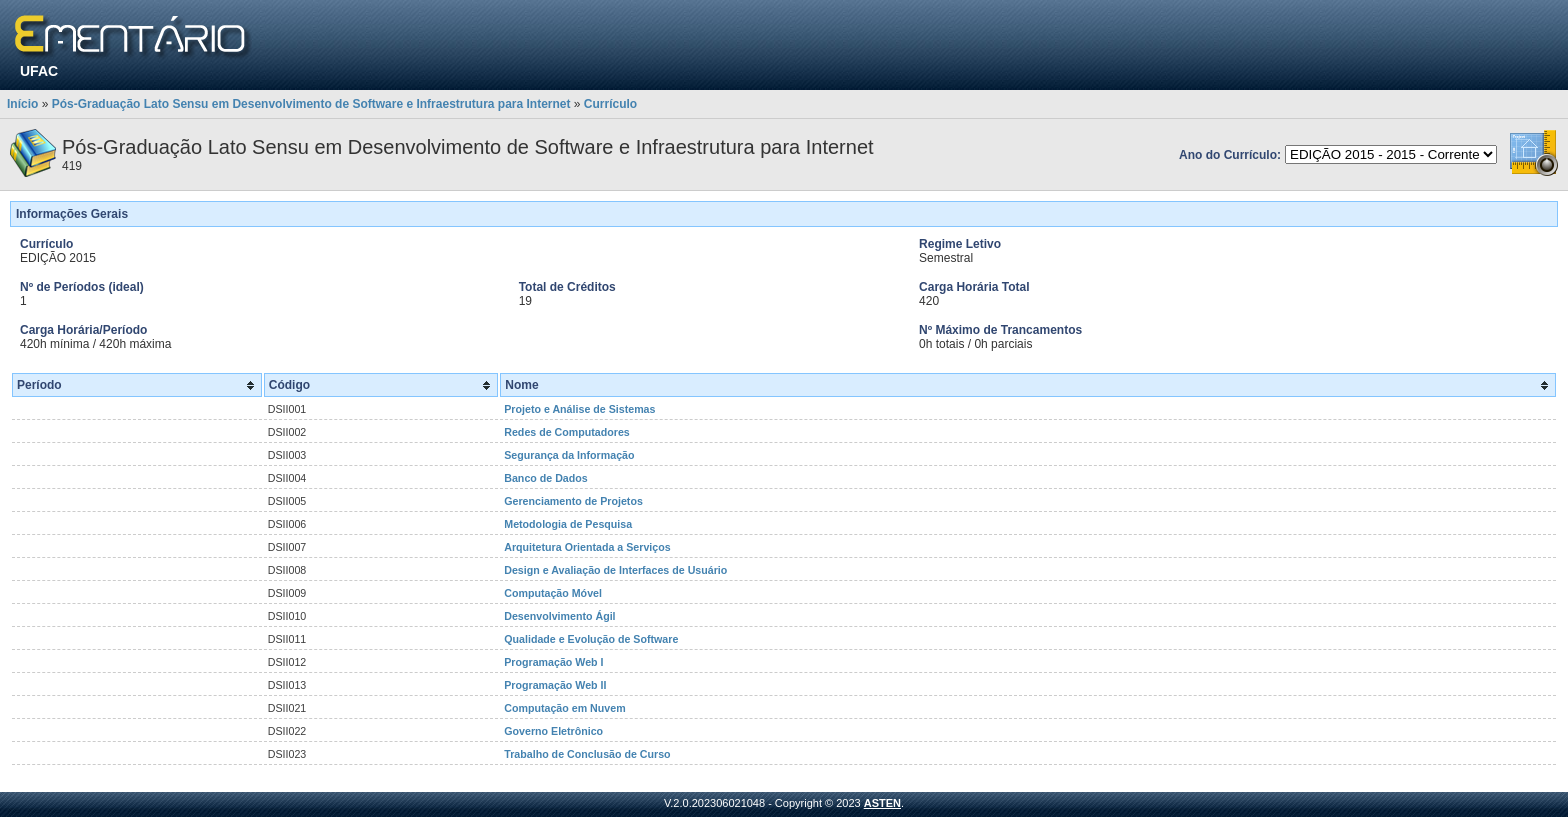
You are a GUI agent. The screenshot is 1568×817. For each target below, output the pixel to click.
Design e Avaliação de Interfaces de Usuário (615, 570)
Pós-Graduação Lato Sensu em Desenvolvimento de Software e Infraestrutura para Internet (311, 104)
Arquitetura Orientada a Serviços (587, 547)
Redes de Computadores (567, 432)
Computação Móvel (553, 593)
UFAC (39, 71)
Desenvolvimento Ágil (559, 616)
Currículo (610, 104)
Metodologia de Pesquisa (568, 524)
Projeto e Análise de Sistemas (579, 409)
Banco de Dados (546, 478)
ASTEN (882, 803)
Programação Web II (555, 685)
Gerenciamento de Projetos (573, 501)
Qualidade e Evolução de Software (591, 639)
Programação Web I (553, 662)
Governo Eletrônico (553, 731)
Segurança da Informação (569, 455)
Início (22, 104)
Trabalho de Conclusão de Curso (587, 754)
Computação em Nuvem (564, 708)
